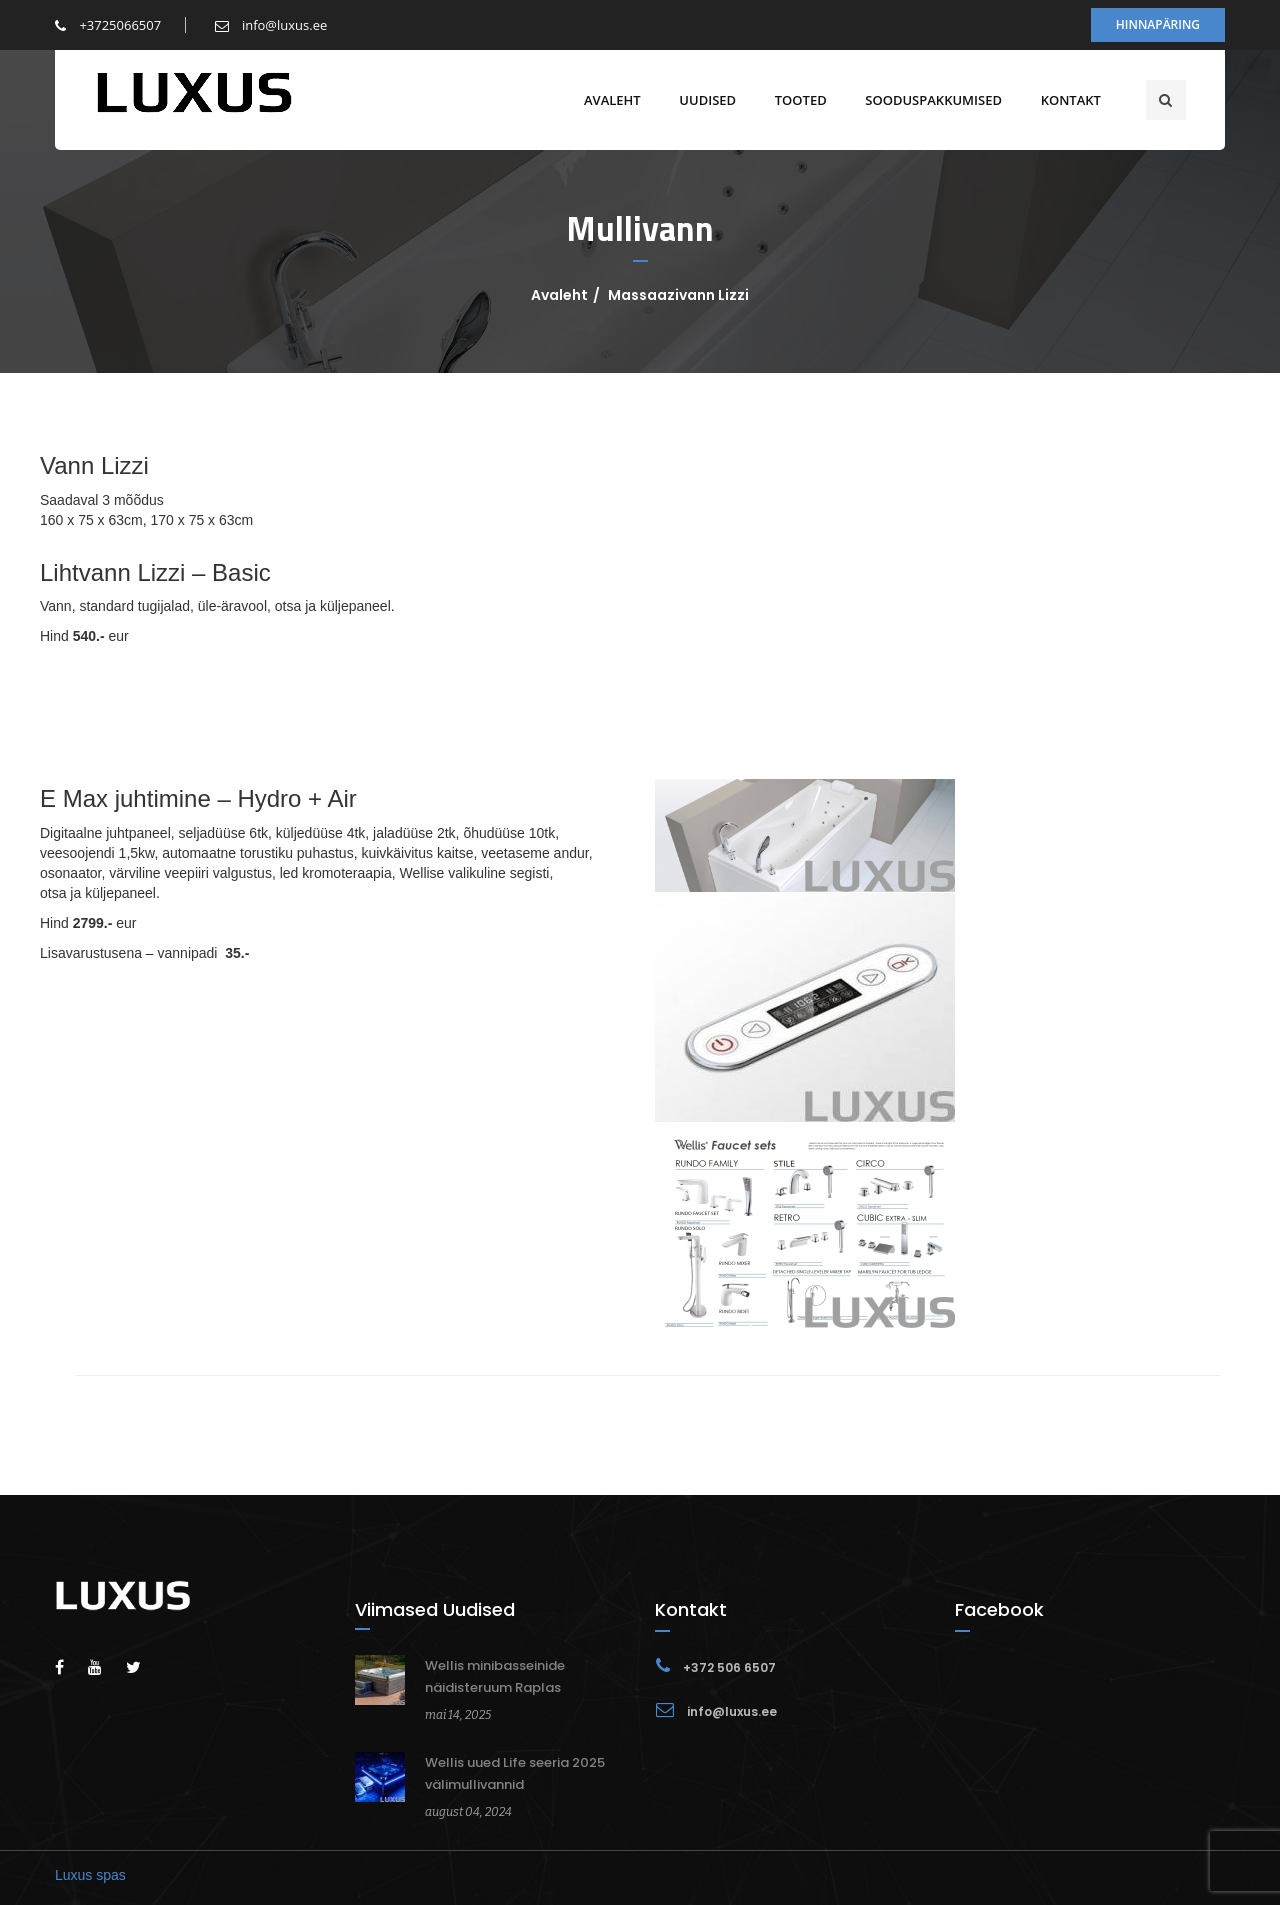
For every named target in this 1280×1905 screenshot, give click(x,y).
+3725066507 (108, 25)
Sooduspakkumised (932, 100)
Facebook (999, 1609)
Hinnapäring (1158, 24)
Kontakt (1070, 100)
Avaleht (611, 100)
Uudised (706, 100)
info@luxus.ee (271, 25)
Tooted (800, 100)
